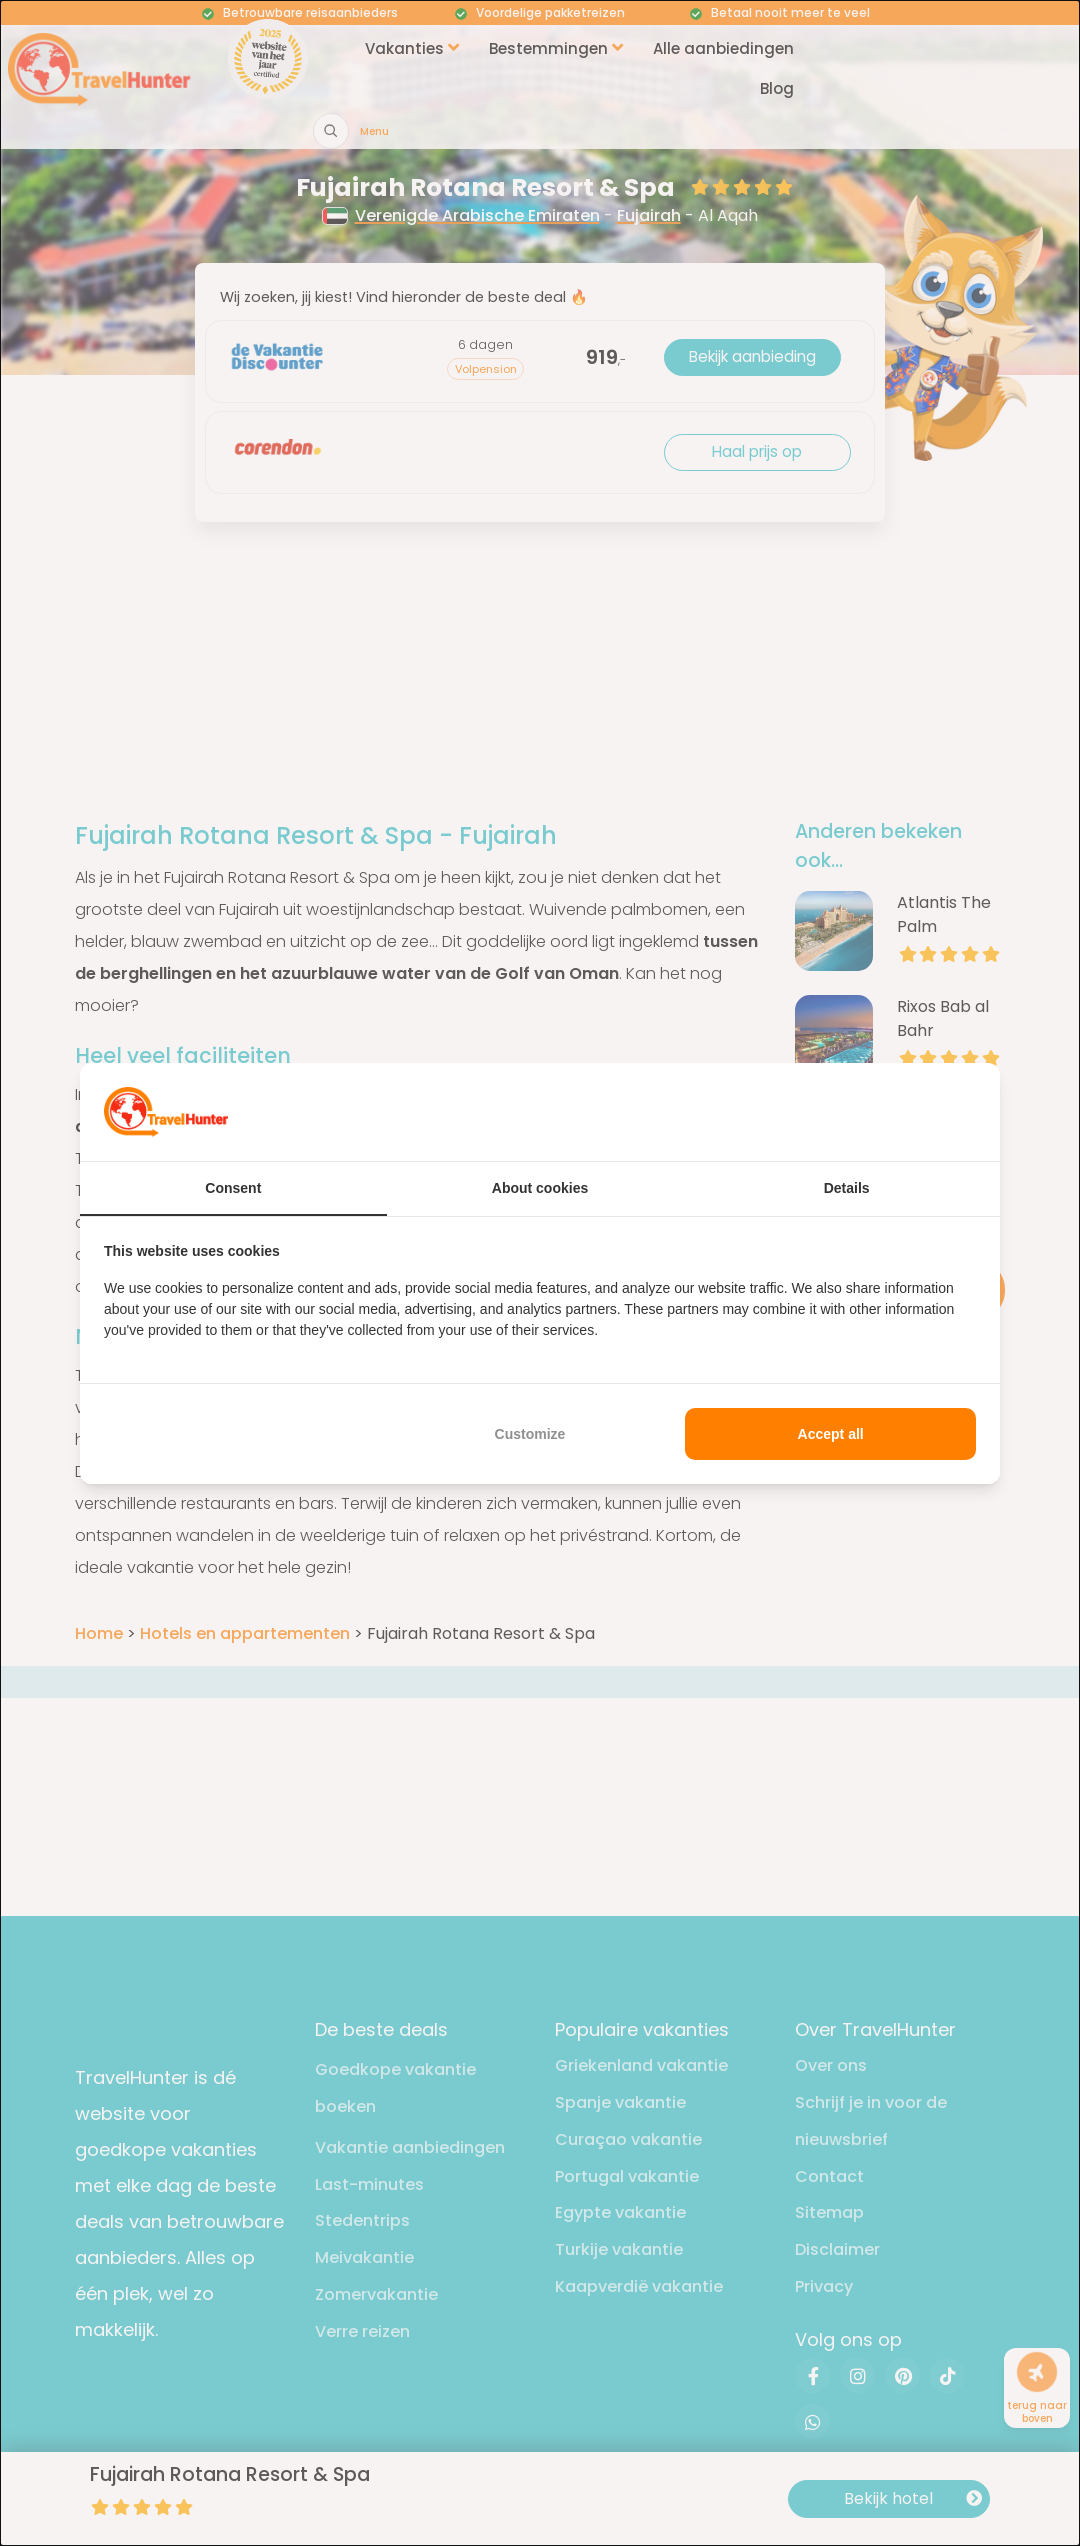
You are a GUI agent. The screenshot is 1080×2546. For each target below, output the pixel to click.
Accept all (831, 1434)
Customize (530, 1434)
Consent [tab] (233, 1188)
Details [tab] (847, 1188)
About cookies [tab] (540, 1188)
